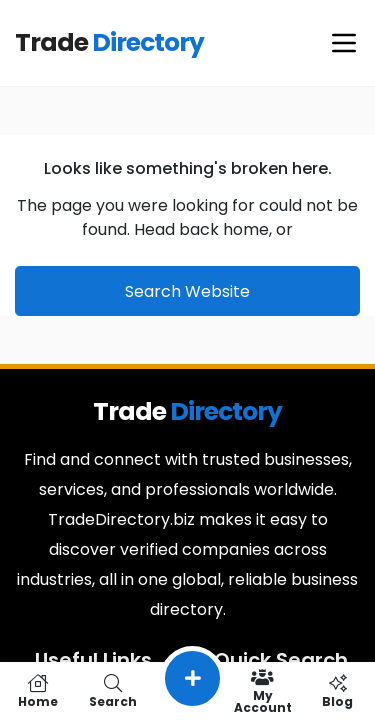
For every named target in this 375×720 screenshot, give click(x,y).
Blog (337, 691)
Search (112, 691)
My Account (262, 691)
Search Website (187, 291)
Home (37, 691)
